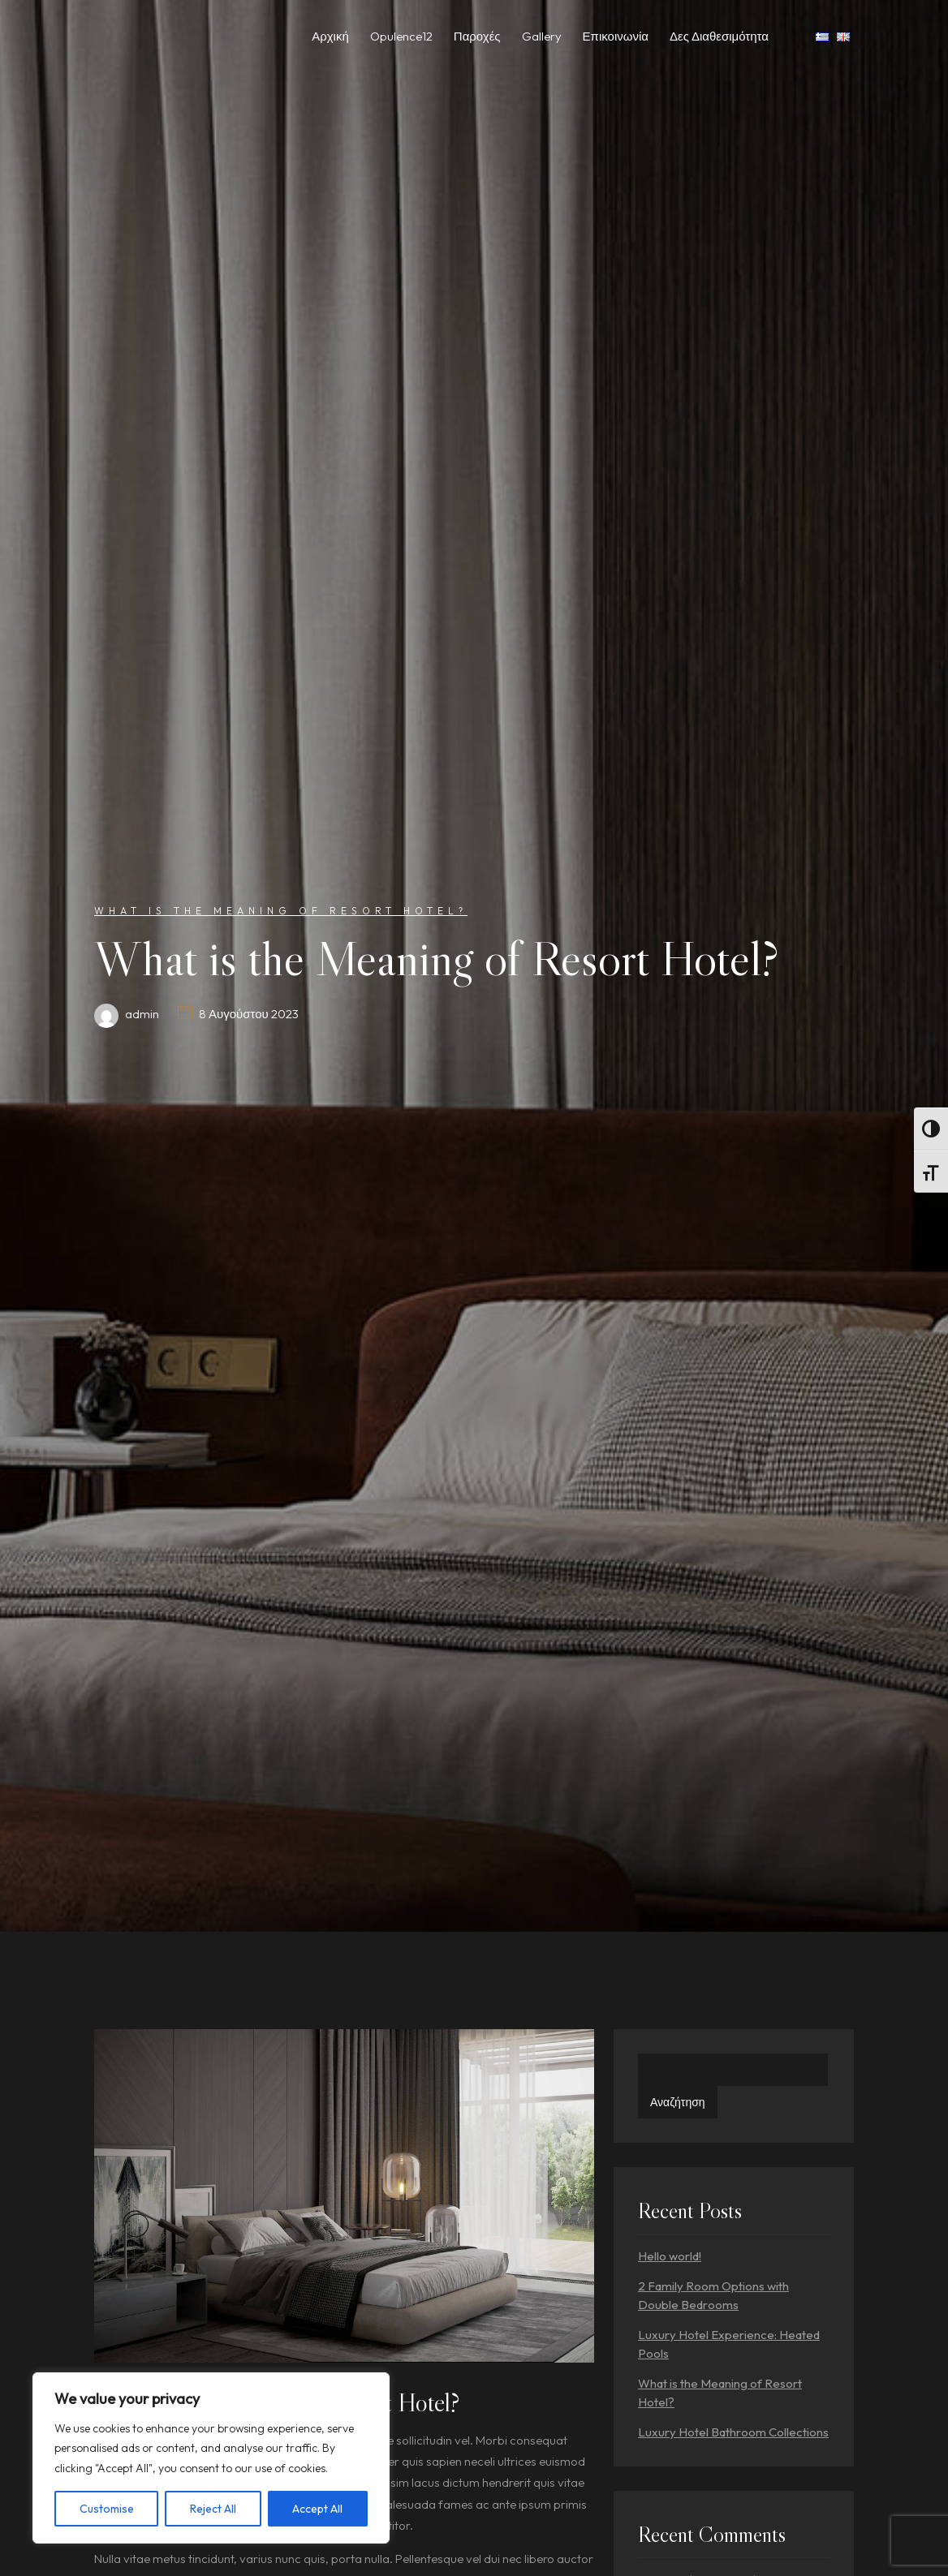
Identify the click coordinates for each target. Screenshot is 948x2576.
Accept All (317, 2508)
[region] (211, 2458)
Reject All (213, 2508)
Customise (107, 2508)
